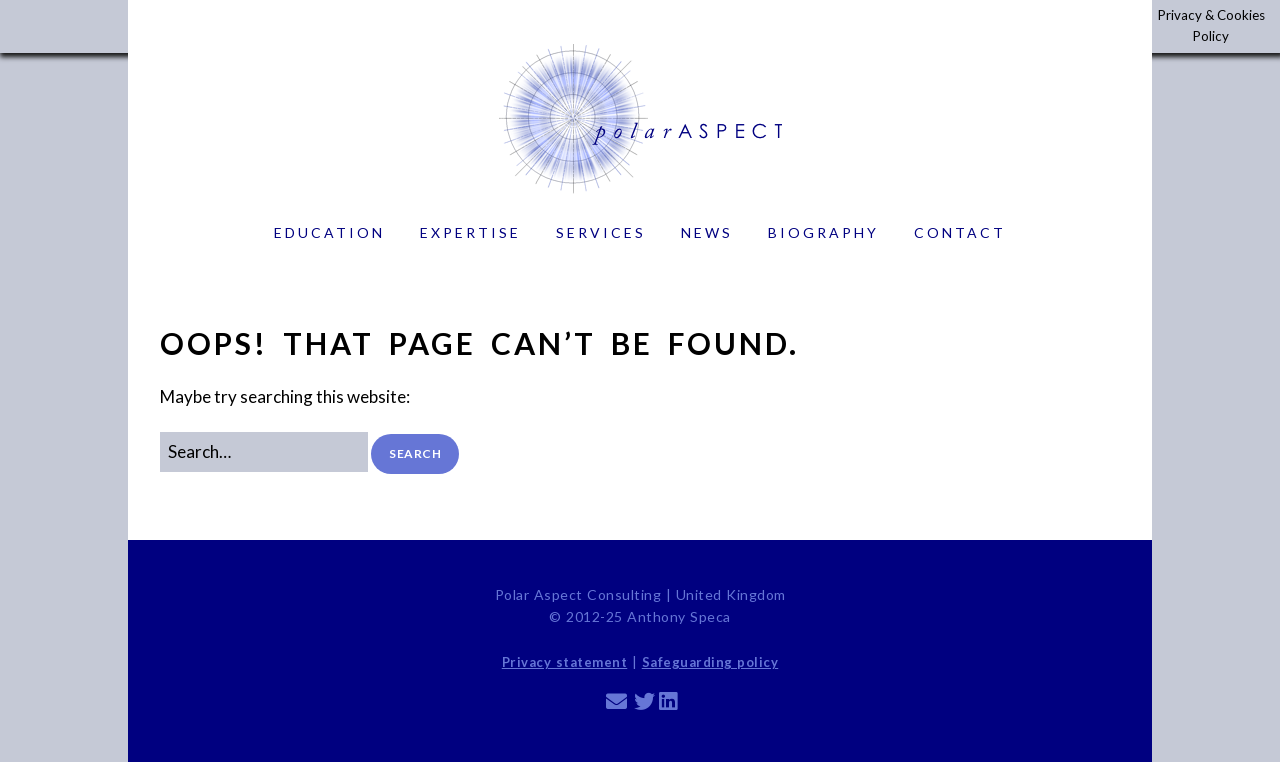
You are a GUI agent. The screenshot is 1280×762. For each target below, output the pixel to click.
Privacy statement (565, 662)
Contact (960, 232)
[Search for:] (264, 451)
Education (329, 232)
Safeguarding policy (710, 662)
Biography (823, 232)
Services (601, 232)
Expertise (470, 232)
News (707, 232)
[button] (415, 453)
